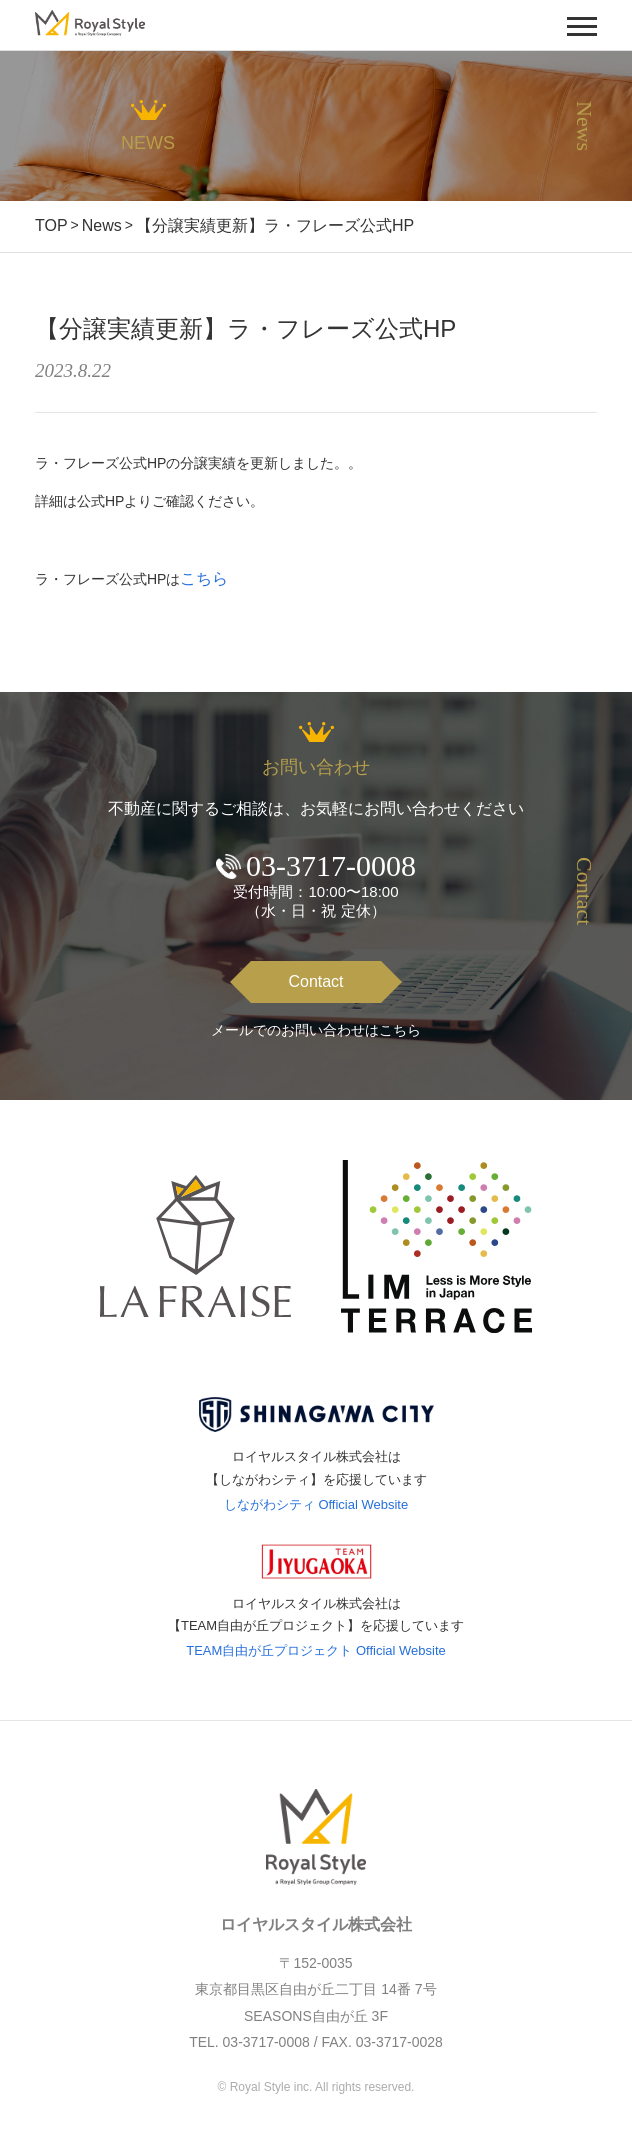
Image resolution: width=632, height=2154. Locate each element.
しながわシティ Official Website (316, 1504)
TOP (51, 225)
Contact (315, 981)
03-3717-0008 (331, 865)
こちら (204, 578)
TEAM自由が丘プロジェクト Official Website (316, 1650)
